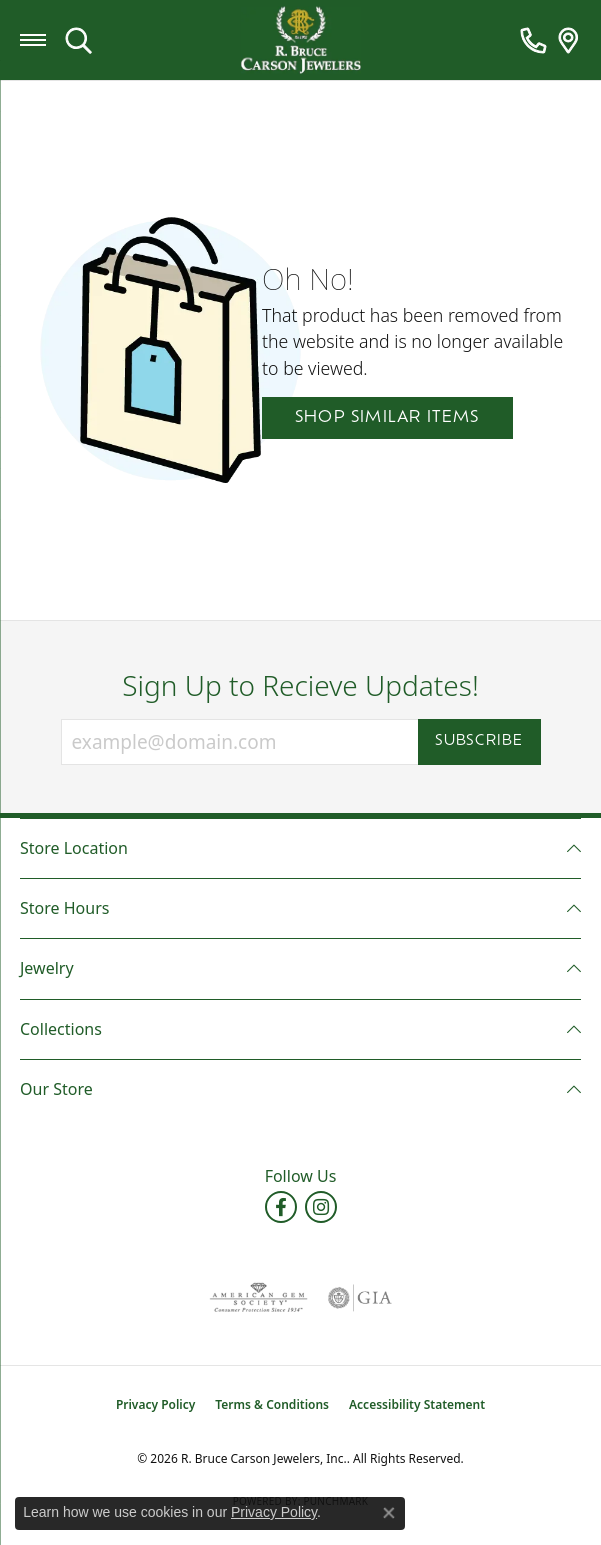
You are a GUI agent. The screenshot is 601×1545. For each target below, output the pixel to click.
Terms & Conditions (272, 1404)
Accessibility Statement (417, 1404)
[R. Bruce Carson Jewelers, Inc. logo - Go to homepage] (301, 40)
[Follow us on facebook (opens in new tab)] (281, 1207)
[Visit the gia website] (360, 1298)
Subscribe (479, 741)
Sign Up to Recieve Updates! (300, 686)
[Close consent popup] (389, 1513)
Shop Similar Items (387, 418)
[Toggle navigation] (33, 40)
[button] (78, 40)
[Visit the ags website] (258, 1298)
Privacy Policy (155, 1404)
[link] (533, 40)
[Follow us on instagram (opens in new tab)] (321, 1207)
